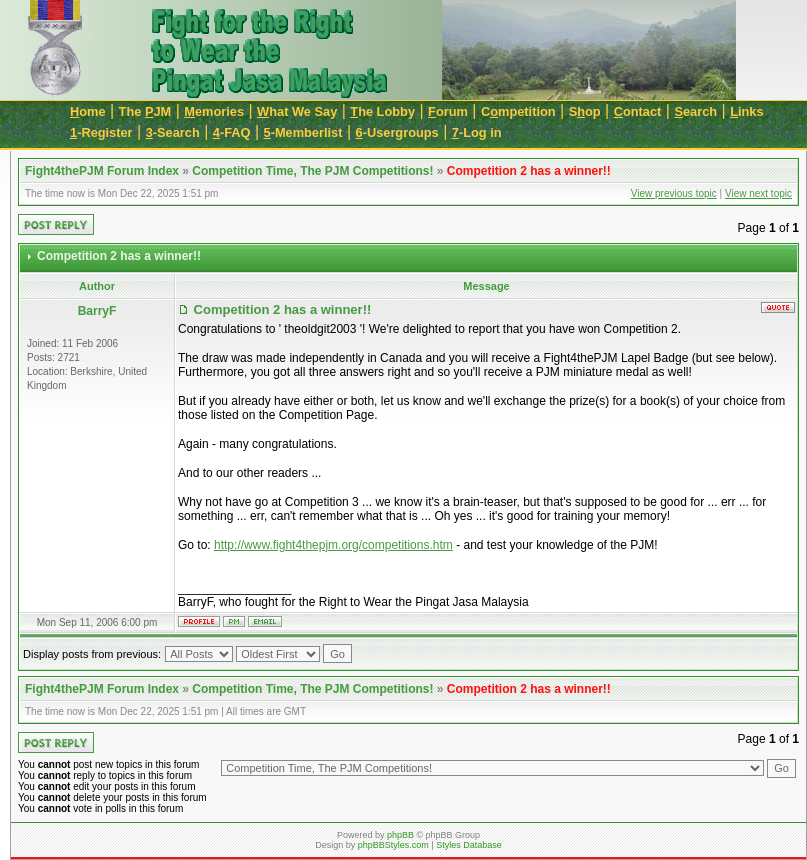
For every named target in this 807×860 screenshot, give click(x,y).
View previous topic (674, 193)
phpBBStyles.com (393, 845)
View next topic (758, 193)
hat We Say (297, 111)
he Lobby (382, 111)
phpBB (400, 835)
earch (695, 111)
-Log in (477, 132)
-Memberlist (303, 132)
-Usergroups (397, 132)
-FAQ (232, 132)
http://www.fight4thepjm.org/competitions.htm (333, 545)
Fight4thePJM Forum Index (102, 171)
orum (448, 111)
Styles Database (469, 845)
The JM (145, 111)
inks (746, 111)
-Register (101, 132)
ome (88, 111)
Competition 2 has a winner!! (529, 171)
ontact (638, 111)
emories (214, 111)
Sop (585, 111)
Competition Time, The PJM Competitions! (312, 171)
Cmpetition (518, 111)
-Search (173, 132)
